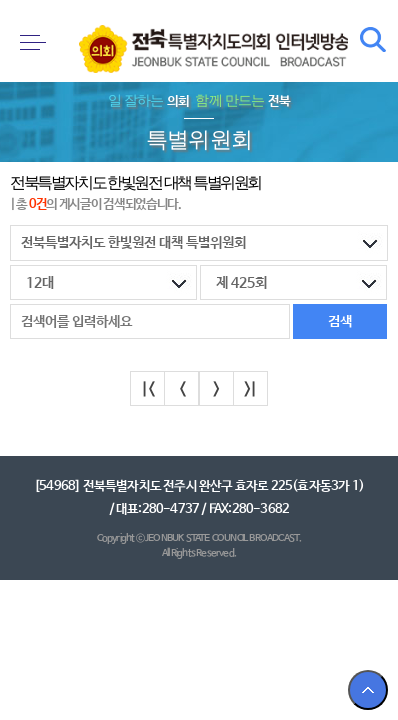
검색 (373, 40)
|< (147, 389)
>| (250, 389)
